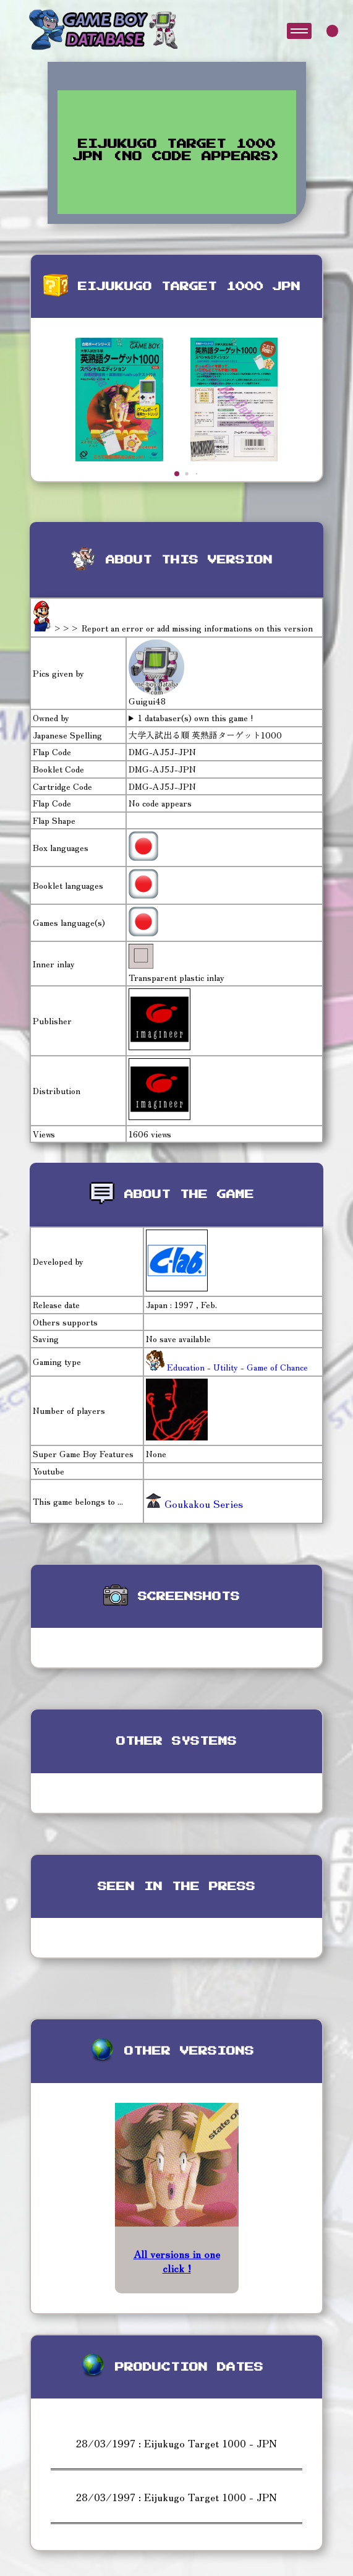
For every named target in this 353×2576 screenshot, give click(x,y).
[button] (176, 473)
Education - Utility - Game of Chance (236, 1367)
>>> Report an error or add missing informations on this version (183, 628)
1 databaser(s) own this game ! (195, 718)
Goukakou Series (194, 1503)
